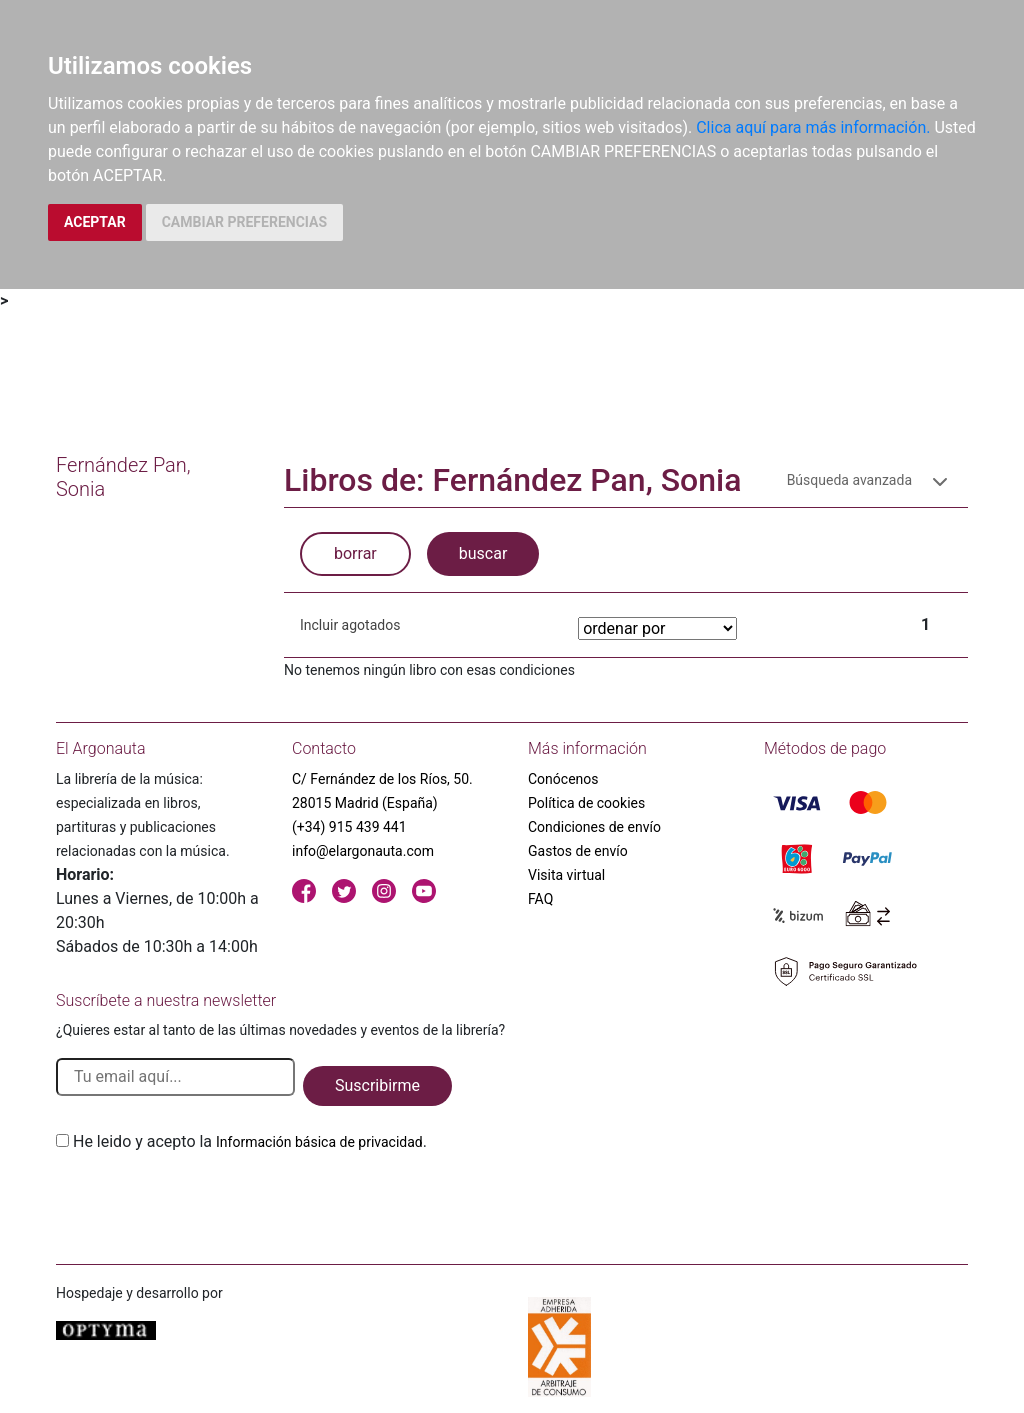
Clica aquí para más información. (813, 127)
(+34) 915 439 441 (349, 827)
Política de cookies (586, 803)
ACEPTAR (95, 222)
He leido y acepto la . (250, 1141)
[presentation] (208, 1201)
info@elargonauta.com (363, 851)
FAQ (540, 899)
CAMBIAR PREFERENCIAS (244, 222)
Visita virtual (566, 875)
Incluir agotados (350, 625)
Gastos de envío (578, 851)
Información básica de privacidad (319, 1142)
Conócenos (563, 779)
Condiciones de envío (594, 827)
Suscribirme (377, 1085)
